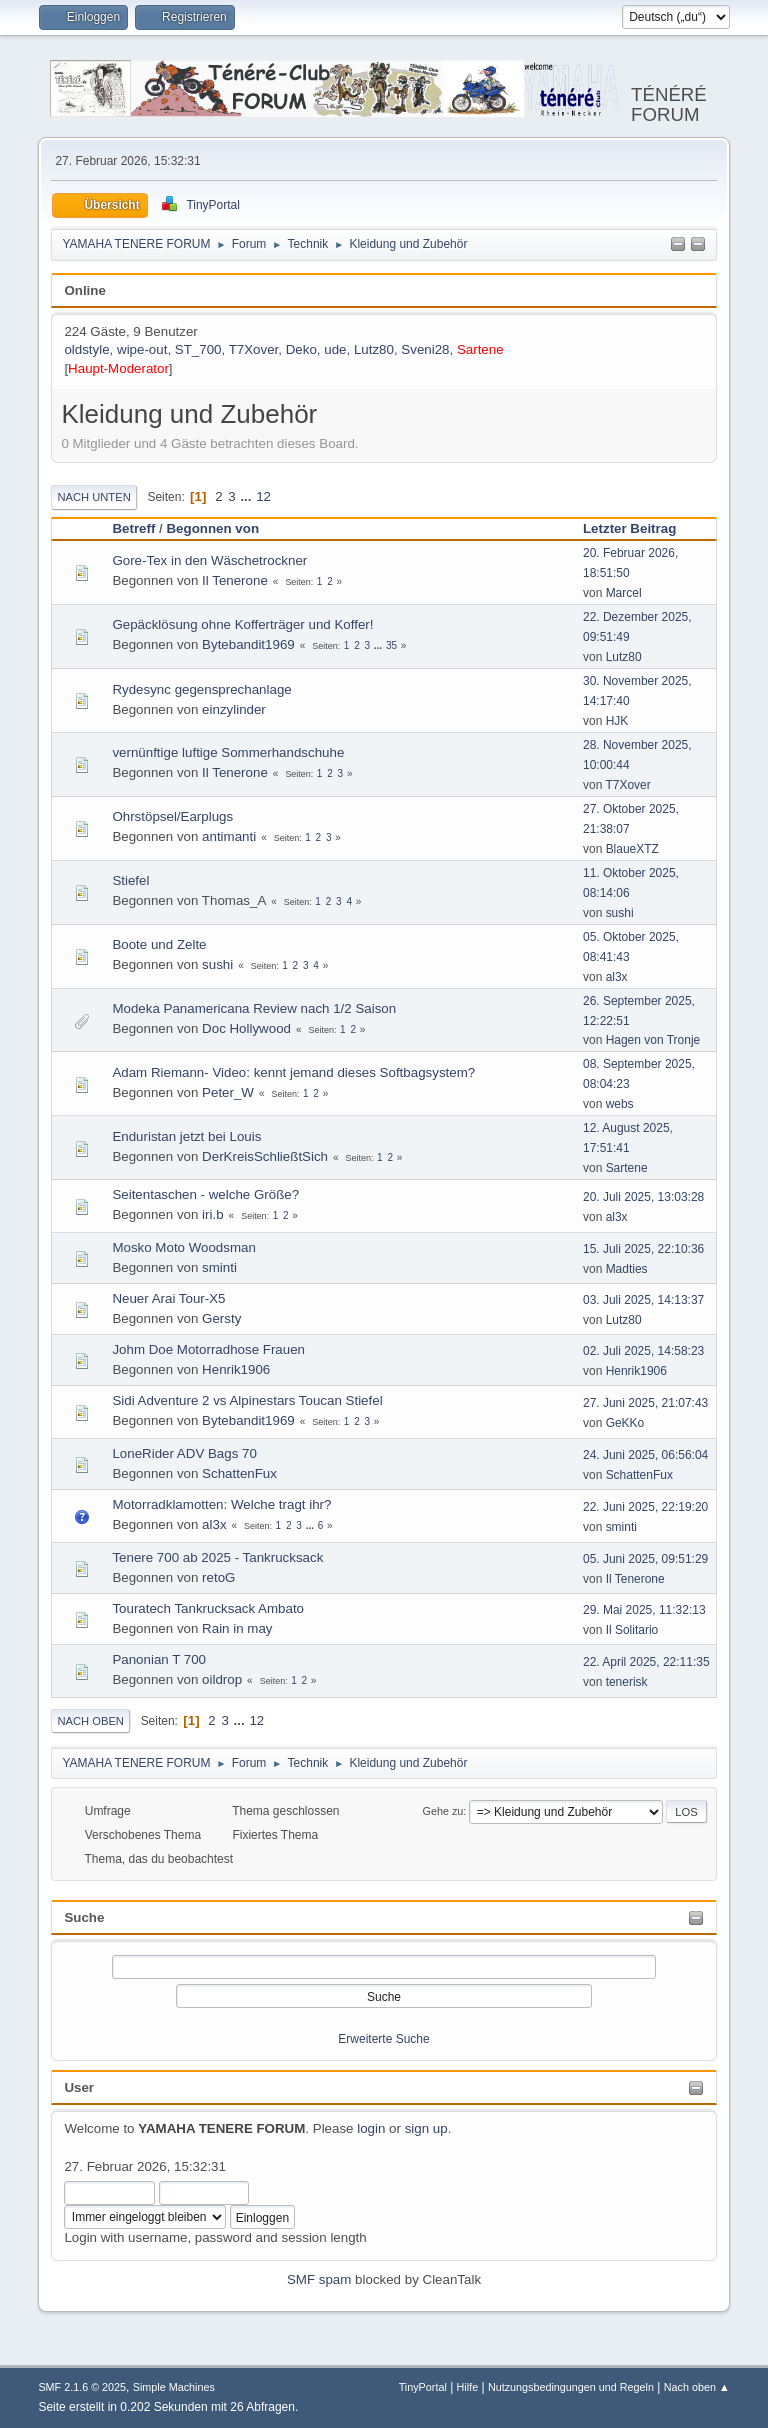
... (247, 496)
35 (391, 645)
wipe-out (142, 349)
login (371, 2128)
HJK (617, 721)
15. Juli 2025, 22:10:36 (643, 1249)
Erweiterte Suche (383, 2039)
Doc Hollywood (246, 1028)
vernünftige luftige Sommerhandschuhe (228, 752)
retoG (218, 1577)
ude (335, 349)
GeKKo (625, 1423)
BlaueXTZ (632, 849)
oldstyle (86, 349)
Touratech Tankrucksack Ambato (208, 1608)
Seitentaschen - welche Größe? (205, 1194)
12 (263, 496)
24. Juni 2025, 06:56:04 (645, 1455)
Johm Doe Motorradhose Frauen (208, 1349)
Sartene (480, 349)
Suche (84, 1917)
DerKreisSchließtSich (265, 1156)
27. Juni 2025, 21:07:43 (645, 1403)
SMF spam (319, 2279)
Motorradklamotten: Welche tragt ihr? (221, 1504)
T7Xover (254, 349)
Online (84, 290)
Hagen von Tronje (653, 1040)
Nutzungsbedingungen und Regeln (571, 2387)
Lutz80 (374, 349)
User (79, 2087)
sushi (620, 913)
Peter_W (228, 1092)
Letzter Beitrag (638, 528)
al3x (617, 977)
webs (620, 1104)
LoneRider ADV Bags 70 (184, 1453)
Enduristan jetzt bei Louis (186, 1136)
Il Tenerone (235, 580)
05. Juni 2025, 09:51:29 (645, 1559)
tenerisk (627, 1682)
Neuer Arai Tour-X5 (168, 1298)
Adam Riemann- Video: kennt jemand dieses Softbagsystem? (293, 1072)
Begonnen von (212, 528)
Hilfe (468, 2387)
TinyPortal (423, 2387)
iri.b (212, 1214)
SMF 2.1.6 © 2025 (82, 2387)
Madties (627, 1269)
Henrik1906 (236, 1369)
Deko (301, 349)
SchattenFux (239, 1473)
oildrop (222, 1679)
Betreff (133, 528)
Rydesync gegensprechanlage (201, 689)
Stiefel (130, 880)
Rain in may (237, 1628)
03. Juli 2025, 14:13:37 (643, 1300)
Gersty (221, 1318)
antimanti (229, 836)
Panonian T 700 (159, 1659)
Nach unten (93, 497)
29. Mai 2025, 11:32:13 (644, 1610)
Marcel (624, 593)
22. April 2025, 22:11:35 (646, 1662)
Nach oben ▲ (697, 2387)
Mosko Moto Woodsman (183, 1247)
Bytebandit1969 (248, 644)
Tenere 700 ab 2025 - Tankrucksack (217, 1557)
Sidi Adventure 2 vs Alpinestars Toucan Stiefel (247, 1400)
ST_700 (198, 349)
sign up (426, 2128)
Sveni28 (425, 349)
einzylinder (234, 709)
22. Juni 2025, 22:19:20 (645, 1507)
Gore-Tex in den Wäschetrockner (209, 560)
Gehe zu (443, 1811)
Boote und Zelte (159, 944)
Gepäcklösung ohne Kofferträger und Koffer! (242, 624)
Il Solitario (632, 1630)
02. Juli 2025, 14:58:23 (643, 1351)
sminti (219, 1267)
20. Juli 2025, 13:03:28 (643, 1197)
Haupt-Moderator (118, 368)
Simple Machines (174, 2387)
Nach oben (90, 1721)
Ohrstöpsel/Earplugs (172, 816)
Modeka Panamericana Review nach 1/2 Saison (254, 1008)
